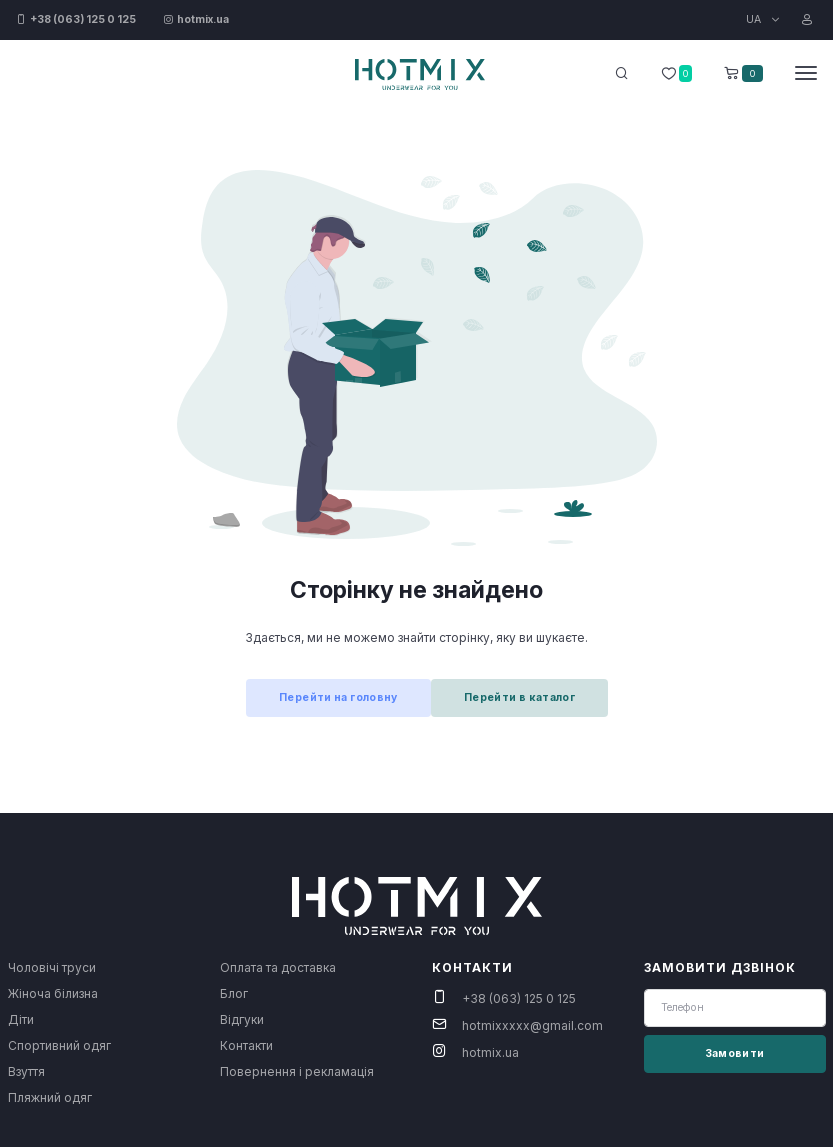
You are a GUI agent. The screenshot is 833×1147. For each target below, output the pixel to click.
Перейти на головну (338, 697)
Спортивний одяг (59, 1045)
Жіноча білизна (53, 993)
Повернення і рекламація (297, 1071)
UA (755, 19)
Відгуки (242, 1019)
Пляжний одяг (50, 1097)
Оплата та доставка (278, 967)
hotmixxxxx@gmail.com (532, 1025)
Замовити (735, 1053)
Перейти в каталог (519, 697)
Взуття (26, 1071)
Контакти (246, 1045)
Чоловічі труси (52, 967)
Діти (21, 1019)
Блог (234, 993)
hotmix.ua (490, 1052)
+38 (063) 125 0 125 (519, 998)
